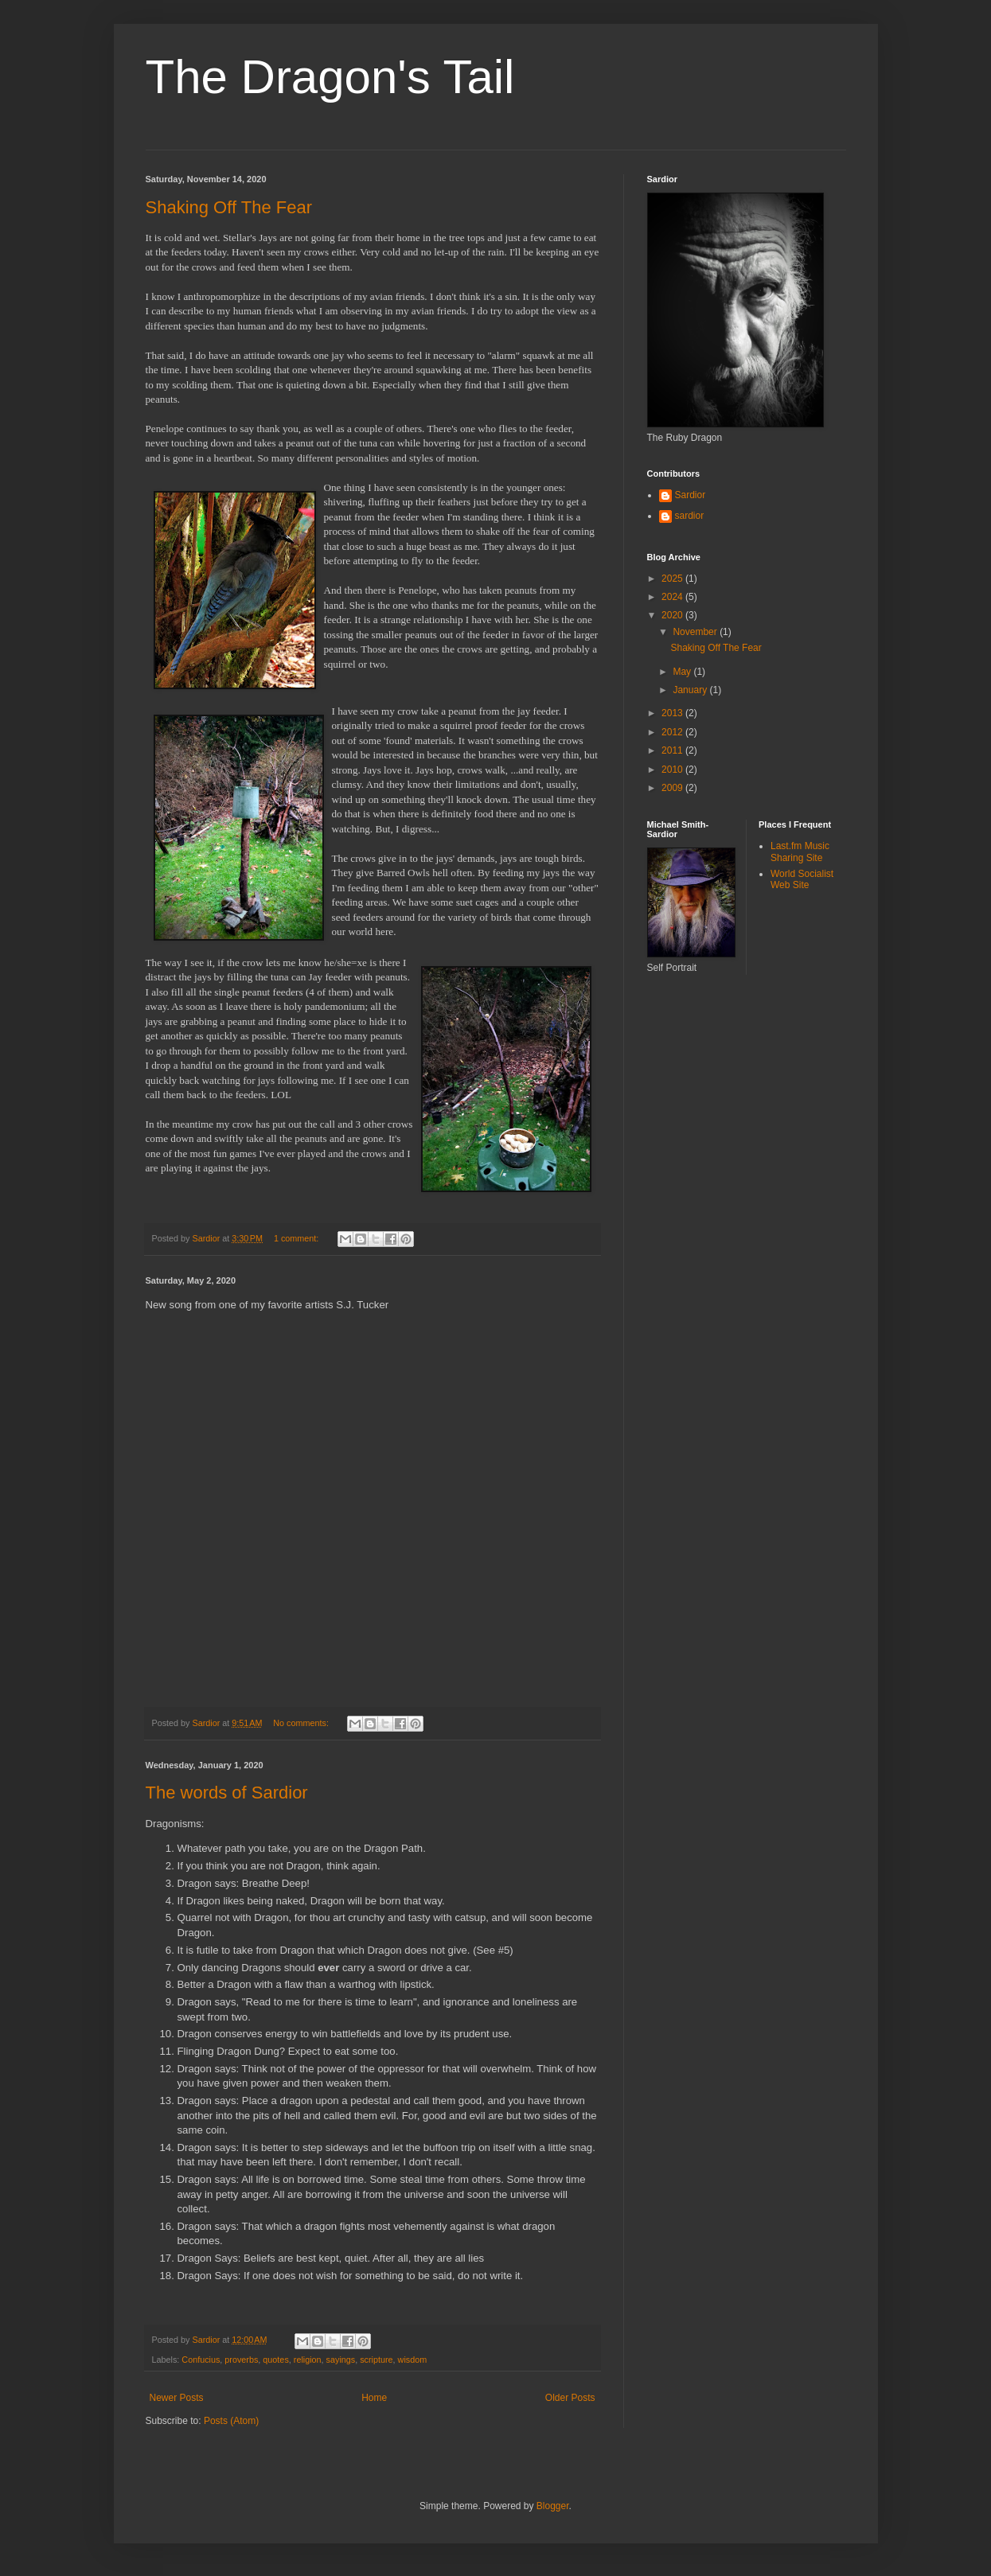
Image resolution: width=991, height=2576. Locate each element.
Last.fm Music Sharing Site (800, 851)
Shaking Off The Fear (229, 207)
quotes (275, 2359)
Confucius (200, 2359)
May (683, 671)
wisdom (412, 2359)
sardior (689, 515)
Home (374, 2397)
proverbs (241, 2359)
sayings (341, 2359)
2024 (673, 596)
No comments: (302, 1723)
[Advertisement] (718, 1058)
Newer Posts (177, 2397)
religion (308, 2359)
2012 (673, 732)
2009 (673, 787)
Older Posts (570, 2397)
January (691, 690)
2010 (673, 769)
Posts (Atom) (231, 2420)
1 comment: (297, 1238)
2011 (673, 750)
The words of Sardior (227, 1792)
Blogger (552, 2506)
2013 (673, 713)
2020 (673, 615)
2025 (673, 578)
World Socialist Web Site (802, 879)
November (696, 631)
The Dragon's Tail (330, 76)
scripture (376, 2359)
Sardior (690, 495)
